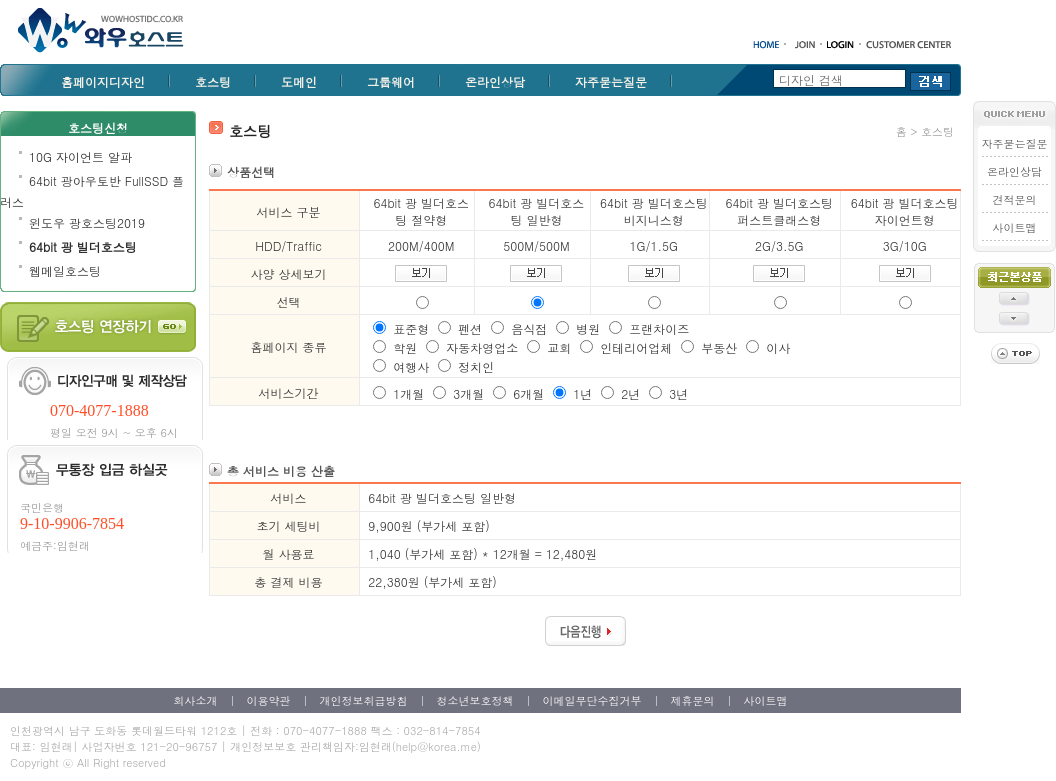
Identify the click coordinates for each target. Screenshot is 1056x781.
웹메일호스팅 (65, 270)
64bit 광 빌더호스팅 (83, 246)
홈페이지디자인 (103, 81)
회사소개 (196, 700)
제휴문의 (693, 700)
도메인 (299, 81)
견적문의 (1015, 199)
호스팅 (213, 81)
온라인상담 (495, 81)
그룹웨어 (391, 81)
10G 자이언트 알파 (80, 156)
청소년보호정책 (475, 700)
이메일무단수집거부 (592, 700)
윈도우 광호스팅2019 (87, 222)
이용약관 (269, 700)
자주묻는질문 (611, 81)
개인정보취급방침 (364, 700)
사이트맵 (1015, 227)
